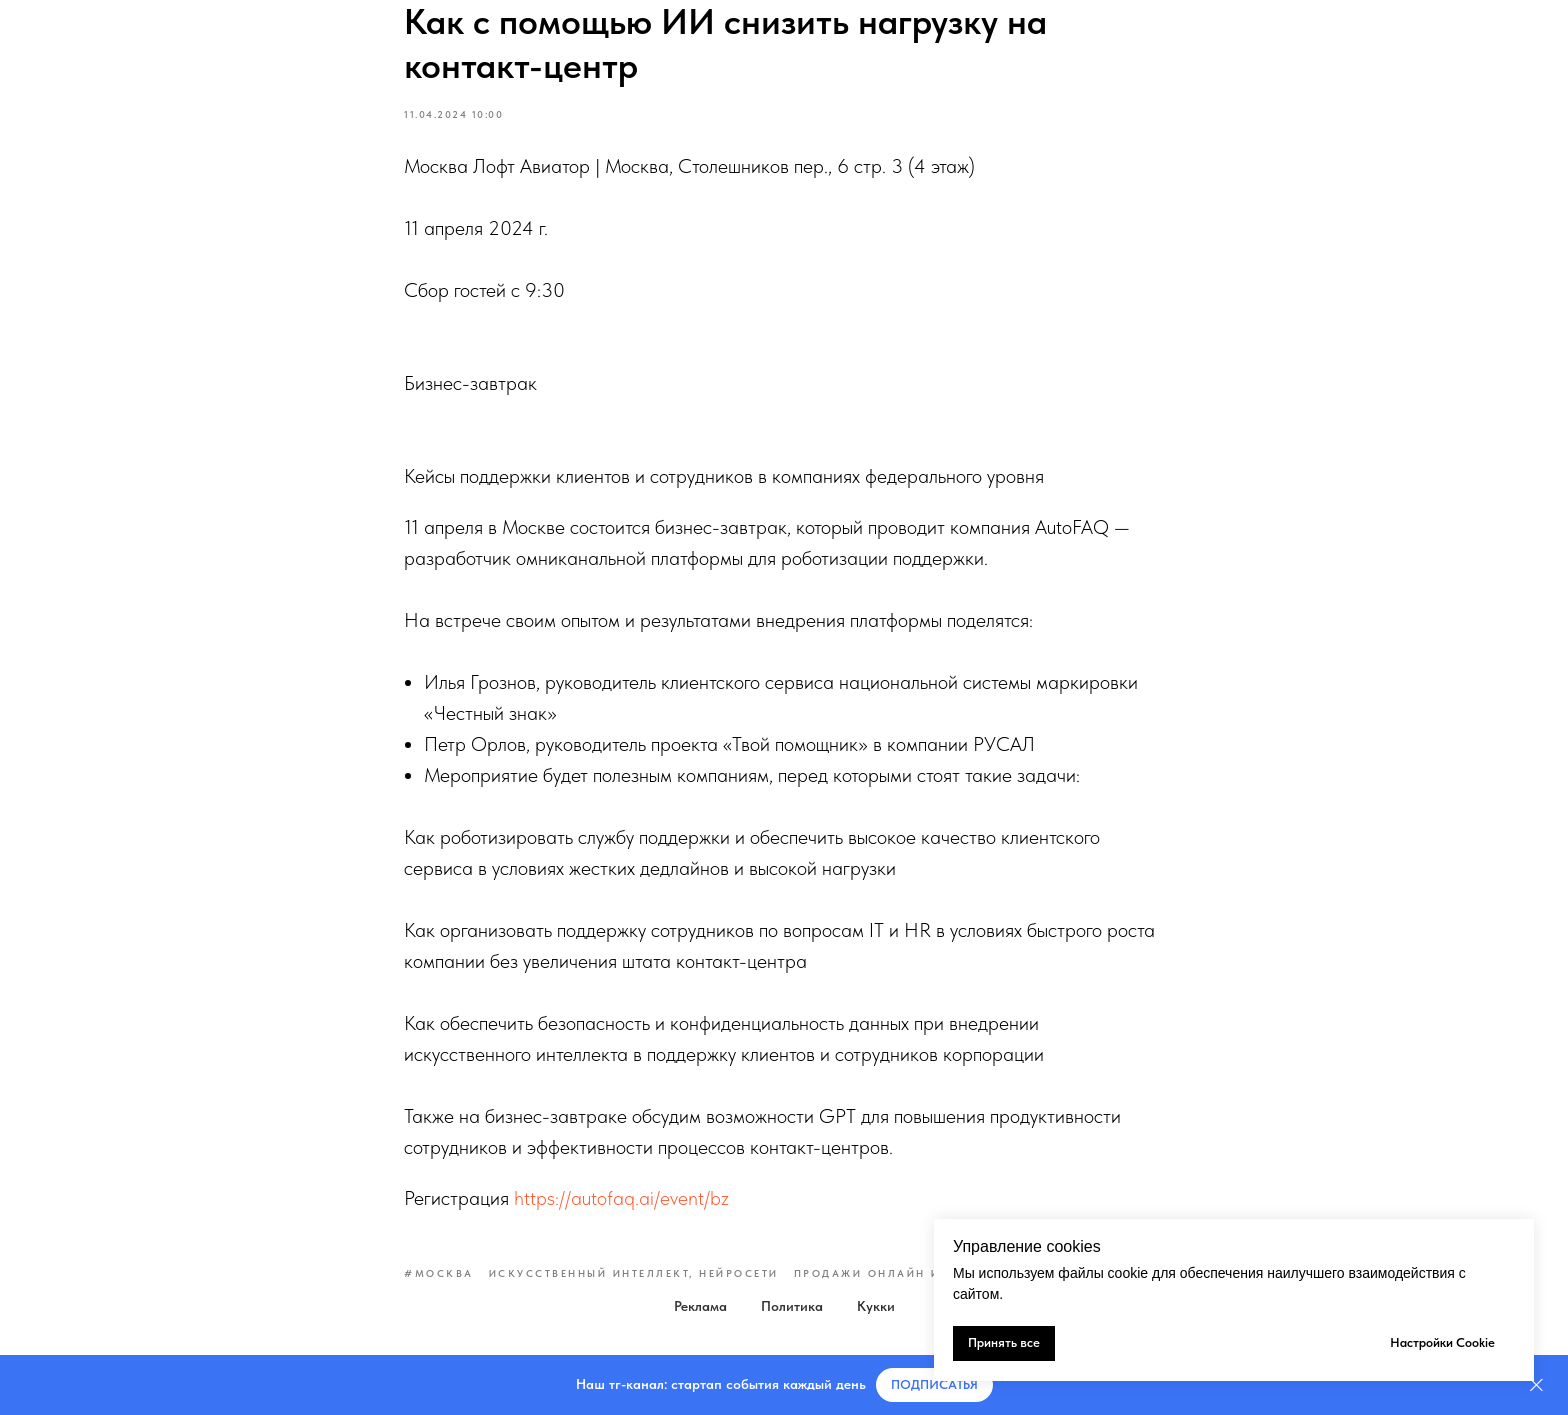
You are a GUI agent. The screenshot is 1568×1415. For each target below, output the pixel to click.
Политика (792, 1306)
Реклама (700, 1306)
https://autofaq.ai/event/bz (621, 1198)
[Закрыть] (1536, 1385)
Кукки (876, 1306)
